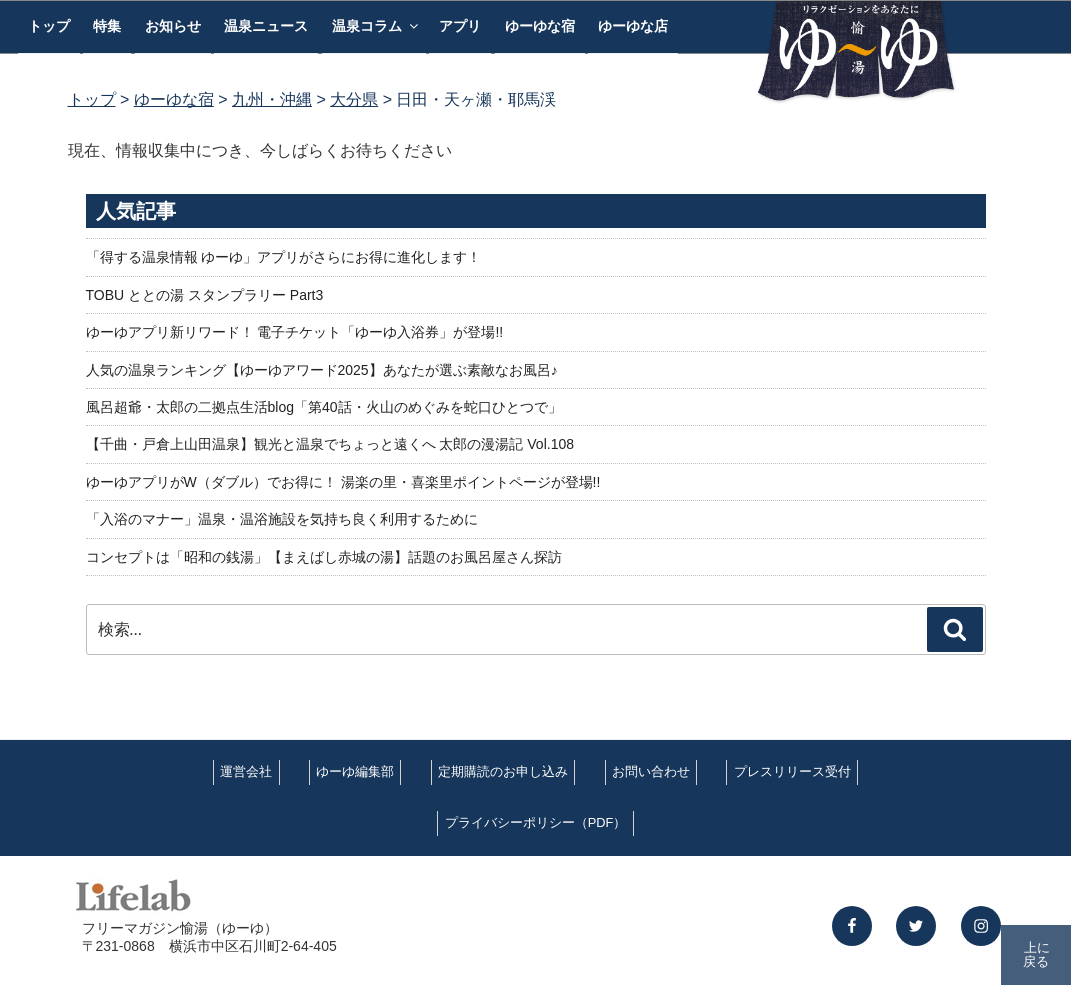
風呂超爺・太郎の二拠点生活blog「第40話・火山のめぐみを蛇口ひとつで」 (324, 407)
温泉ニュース (266, 26)
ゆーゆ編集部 (355, 771)
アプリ (460, 26)
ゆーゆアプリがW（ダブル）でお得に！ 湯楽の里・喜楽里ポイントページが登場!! (343, 482)
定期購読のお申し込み (503, 771)
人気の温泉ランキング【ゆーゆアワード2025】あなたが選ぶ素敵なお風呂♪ (322, 370)
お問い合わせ (651, 771)
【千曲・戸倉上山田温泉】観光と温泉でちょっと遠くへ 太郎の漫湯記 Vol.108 (330, 444)
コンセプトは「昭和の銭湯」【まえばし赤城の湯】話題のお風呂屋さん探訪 (324, 557)
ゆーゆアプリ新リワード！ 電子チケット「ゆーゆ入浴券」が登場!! (295, 332)
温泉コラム (376, 26)
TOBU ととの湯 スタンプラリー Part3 (205, 295)
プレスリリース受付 (792, 771)
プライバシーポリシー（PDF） (536, 822)
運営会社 (246, 771)
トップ (49, 26)
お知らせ (173, 26)
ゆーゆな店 (633, 26)
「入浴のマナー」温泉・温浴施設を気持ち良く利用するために (282, 519)
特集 (107, 26)
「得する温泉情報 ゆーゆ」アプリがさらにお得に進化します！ (284, 257)
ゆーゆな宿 (540, 26)
